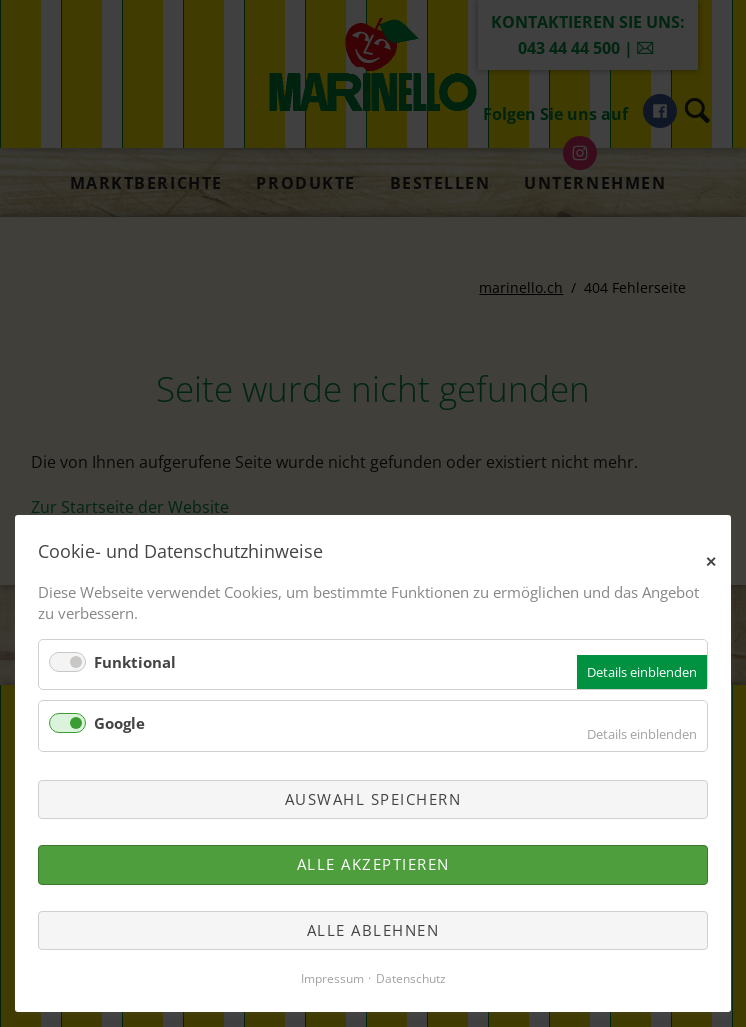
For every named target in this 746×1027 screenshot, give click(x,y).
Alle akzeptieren (373, 864)
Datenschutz (411, 978)
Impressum (332, 978)
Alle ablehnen (373, 930)
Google (119, 723)
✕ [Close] (711, 559)
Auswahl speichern (373, 799)
